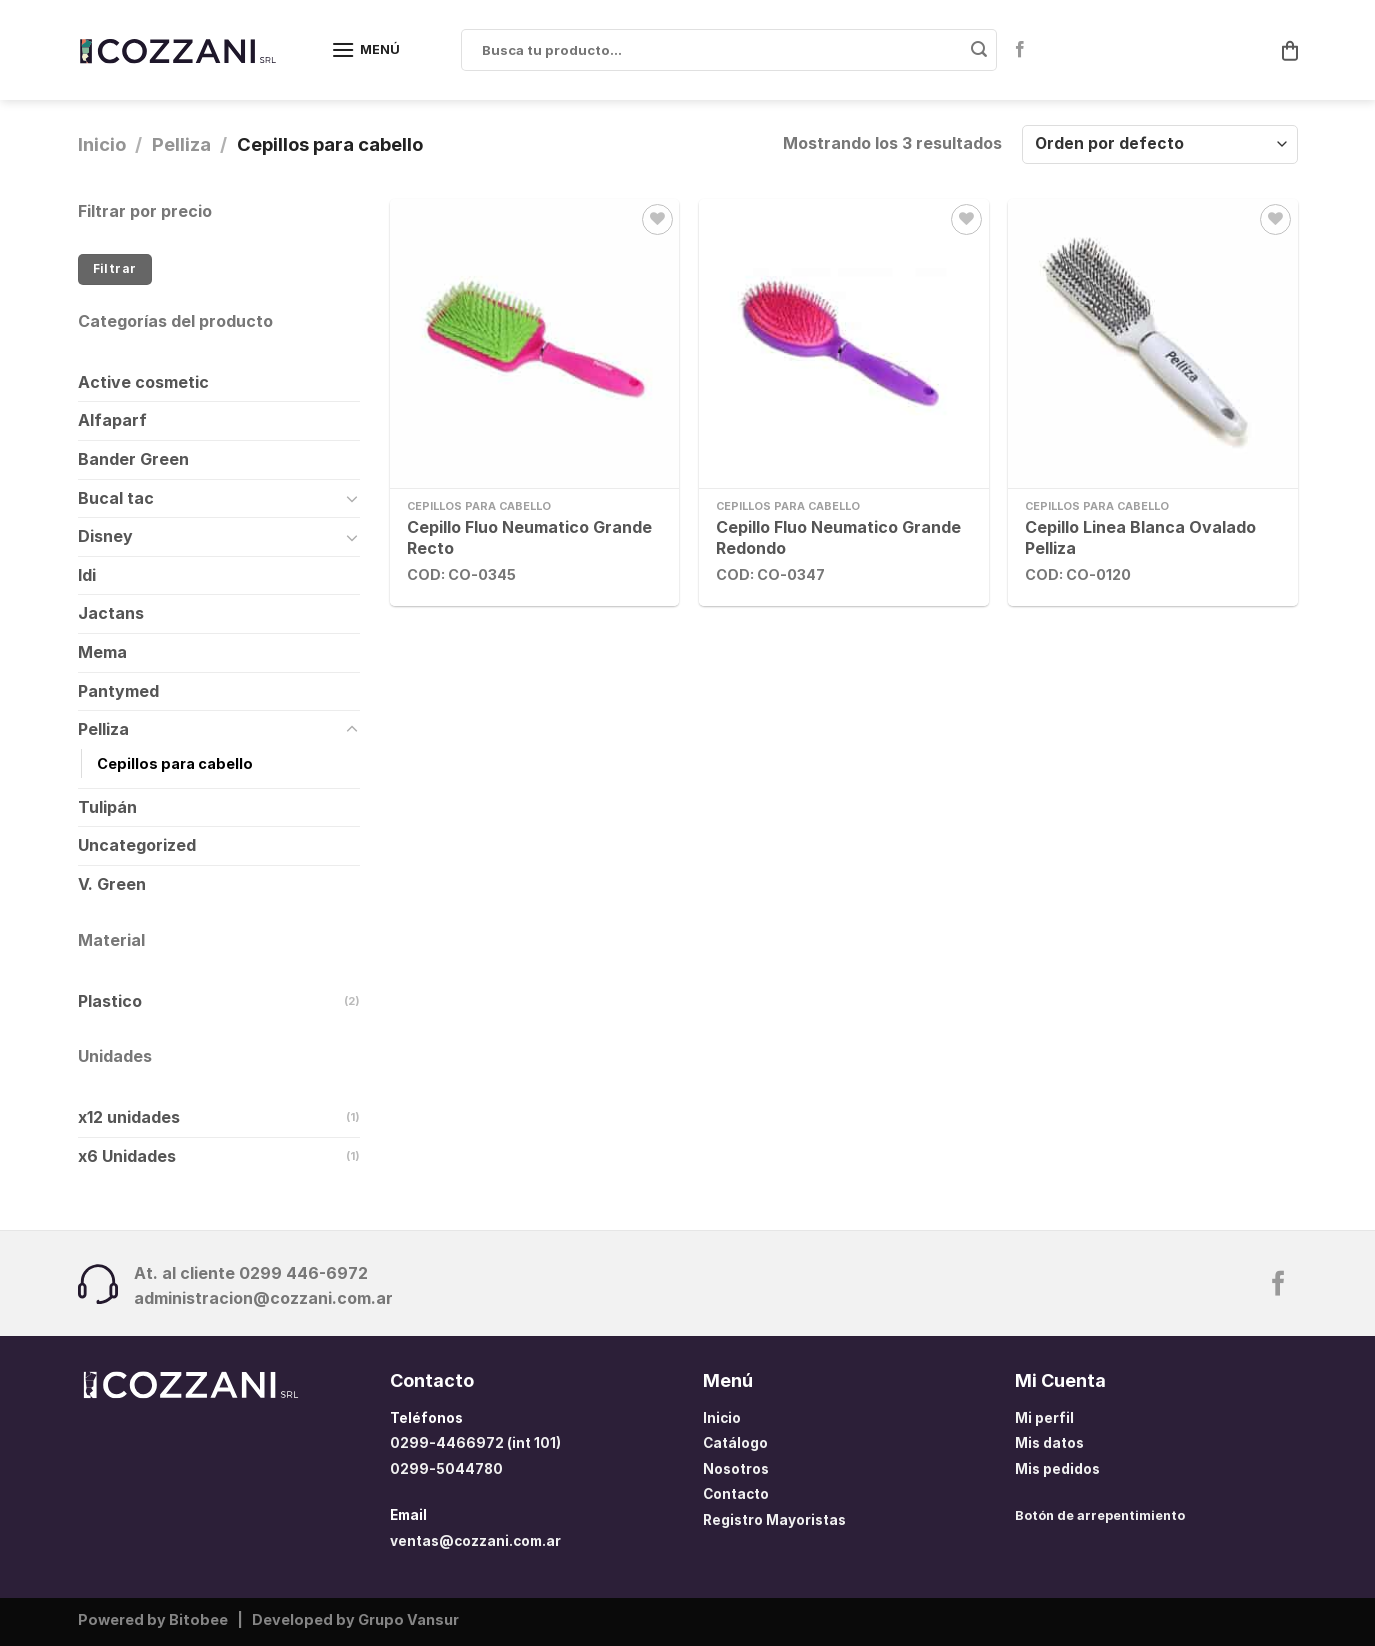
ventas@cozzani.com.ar (475, 1541)
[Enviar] (979, 50)
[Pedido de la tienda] (1159, 144)
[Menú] (365, 49)
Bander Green (133, 459)
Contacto (736, 1494)
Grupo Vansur (408, 1619)
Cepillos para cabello (175, 763)
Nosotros (736, 1469)
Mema (102, 652)
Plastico (110, 1001)
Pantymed (118, 691)
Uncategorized (137, 845)
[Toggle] (352, 498)
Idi (87, 575)
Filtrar (115, 268)
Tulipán (107, 807)
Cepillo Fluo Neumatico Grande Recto (529, 537)
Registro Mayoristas (774, 1520)
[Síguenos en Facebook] (1020, 50)
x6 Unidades (127, 1156)
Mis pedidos (1057, 1469)
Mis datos (1049, 1443)
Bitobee (198, 1619)
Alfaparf (112, 420)
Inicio (102, 144)
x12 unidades (129, 1117)
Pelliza (181, 144)
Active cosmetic (143, 382)
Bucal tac (116, 498)
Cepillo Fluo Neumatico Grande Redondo (838, 537)
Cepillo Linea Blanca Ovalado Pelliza (1140, 537)
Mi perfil (1044, 1418)
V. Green (112, 884)
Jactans (111, 613)
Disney (105, 536)
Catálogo (735, 1443)
